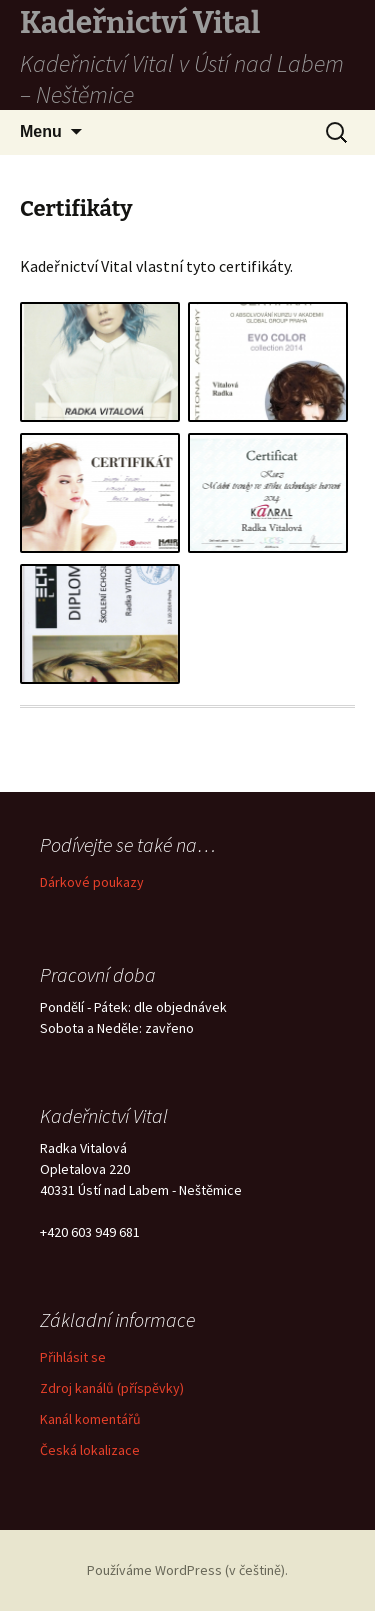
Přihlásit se (73, 1357)
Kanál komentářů (90, 1419)
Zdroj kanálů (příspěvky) (112, 1388)
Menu (41, 131)
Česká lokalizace (90, 1450)
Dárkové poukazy (92, 882)
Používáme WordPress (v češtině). (187, 1570)
